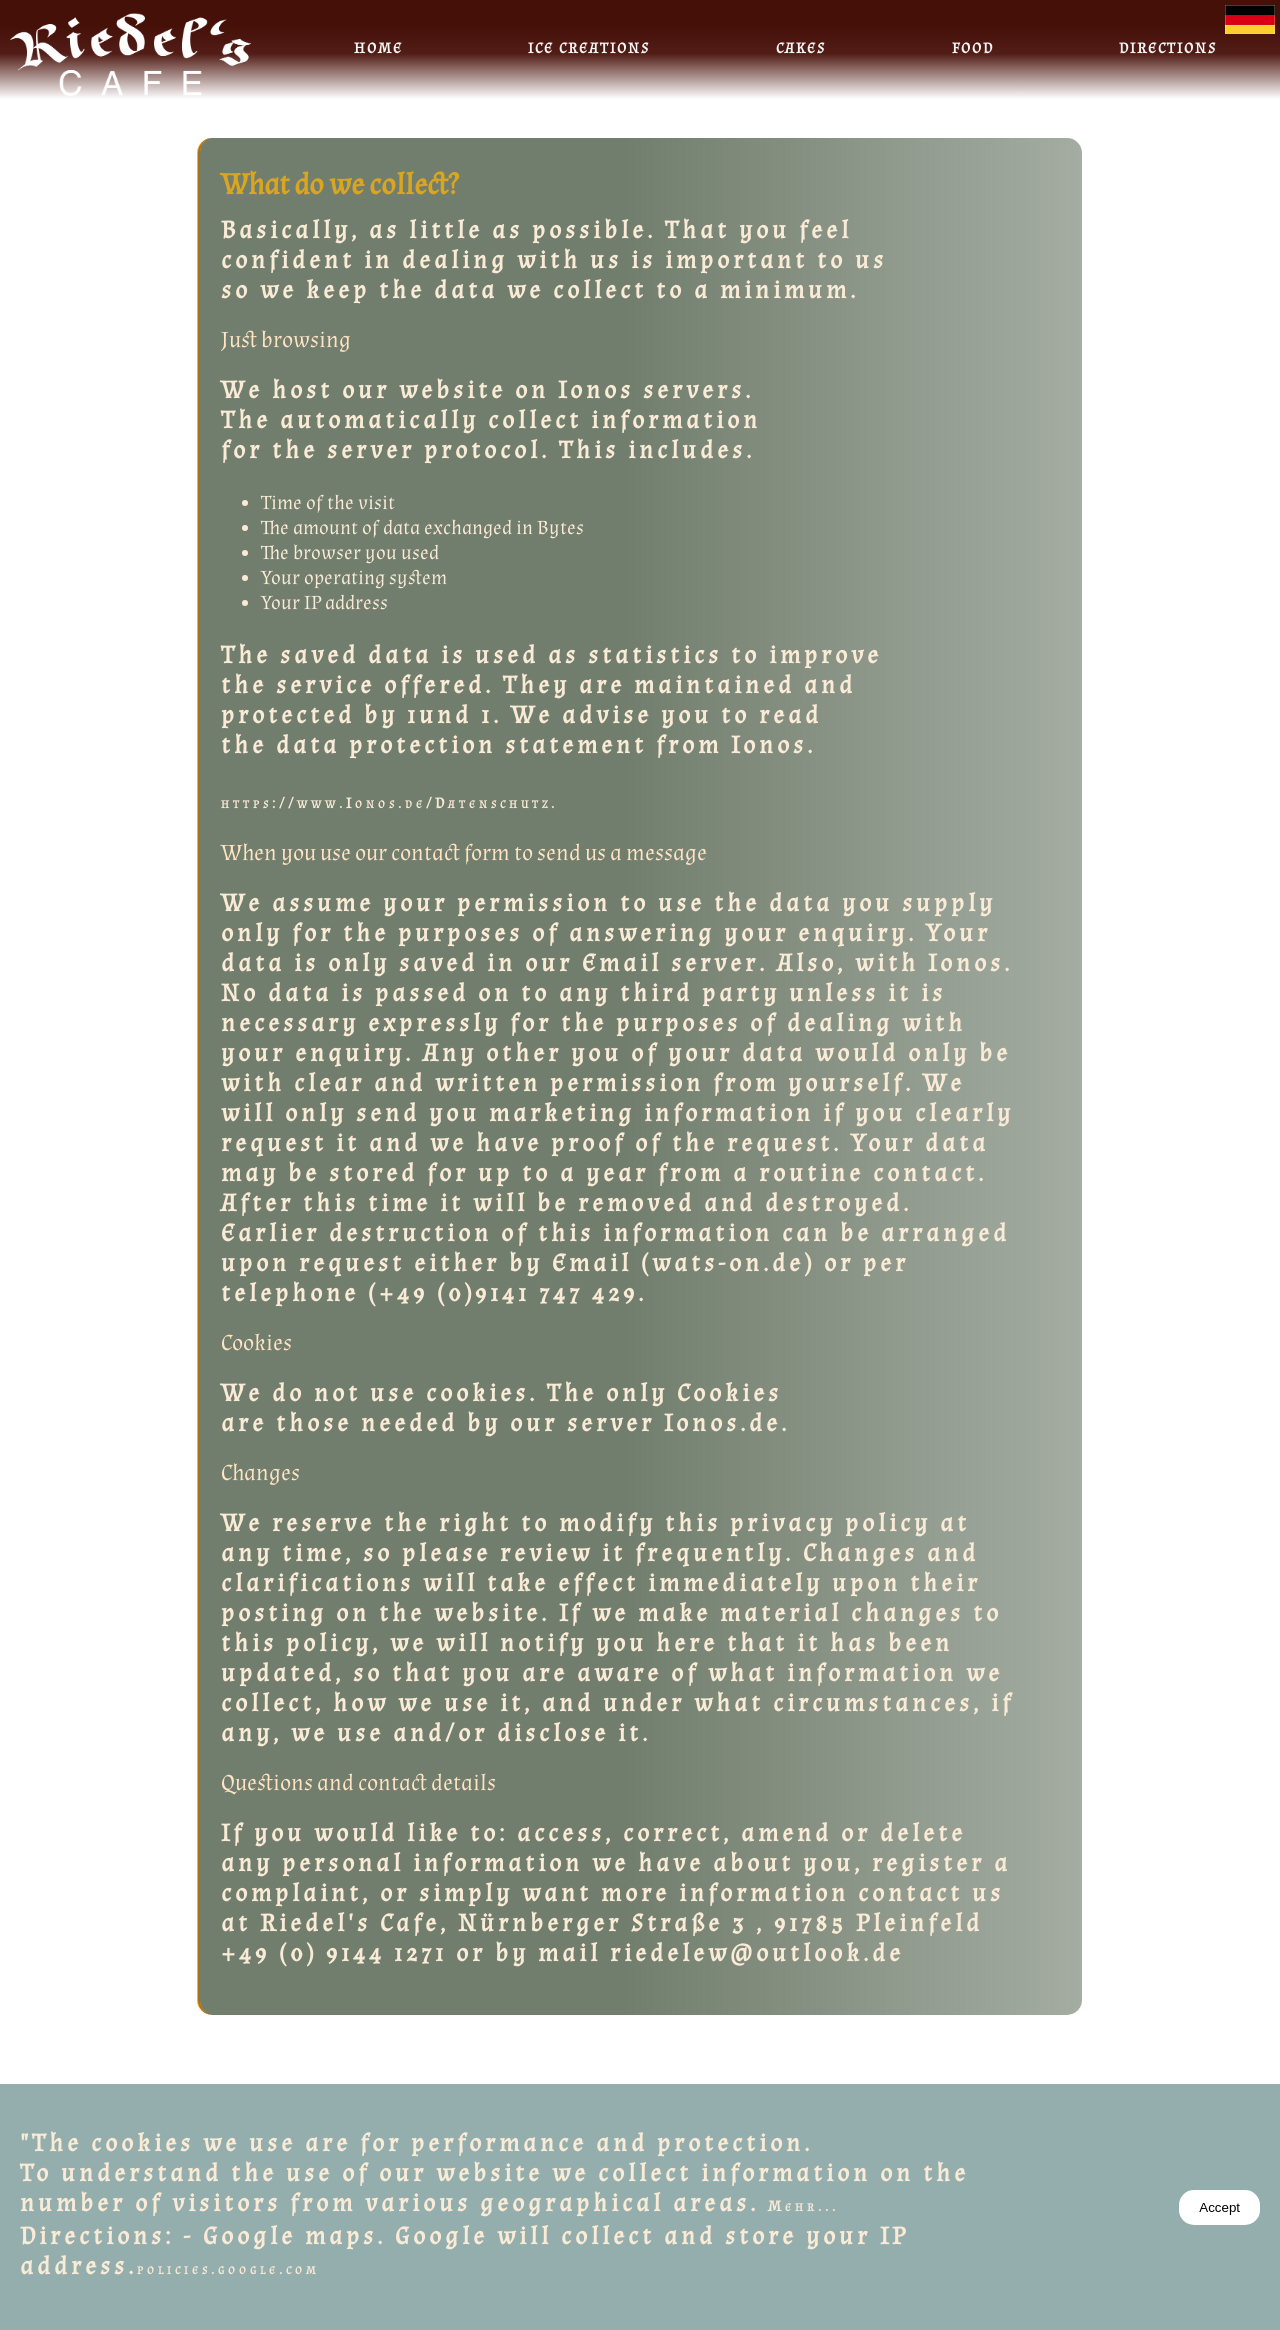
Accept (1219, 2207)
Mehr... (803, 2206)
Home (378, 48)
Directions (1168, 48)
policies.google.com (228, 2269)
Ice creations (589, 48)
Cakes (801, 48)
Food (973, 48)
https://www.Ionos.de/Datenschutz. (389, 803)
